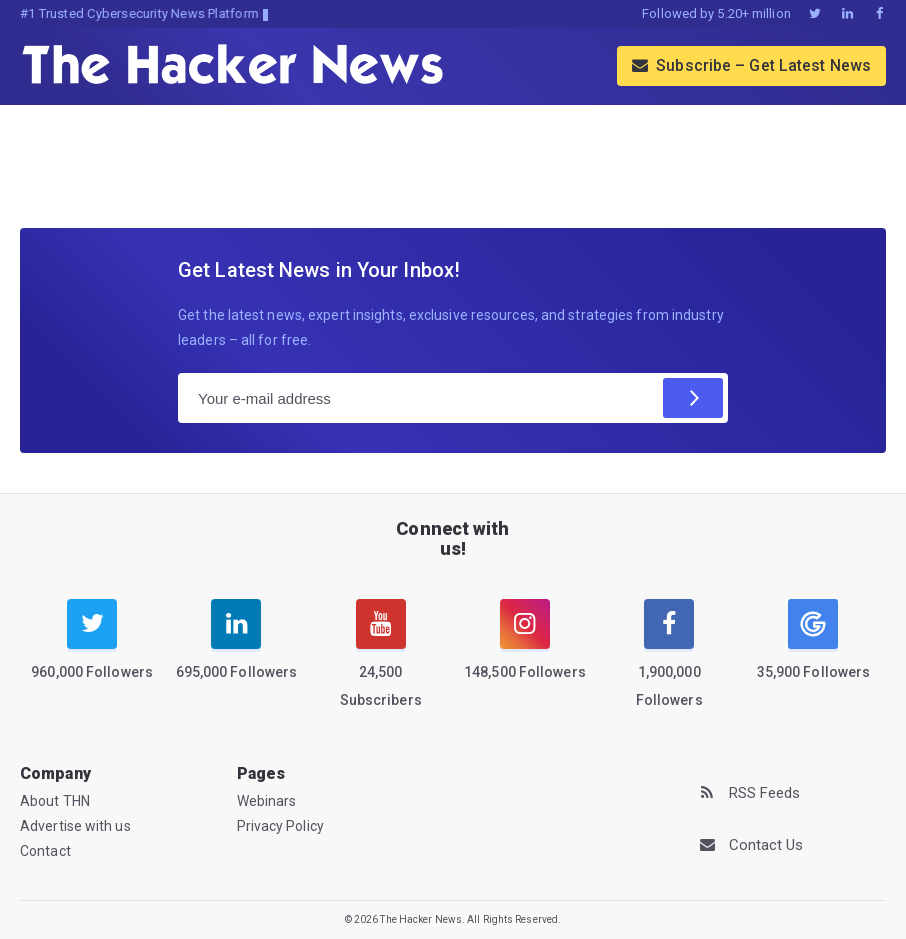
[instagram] (525, 652)
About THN (55, 801)
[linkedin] (236, 652)
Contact (45, 851)
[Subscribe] (693, 398)
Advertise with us (75, 826)
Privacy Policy (280, 826)
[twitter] (92, 652)
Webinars (267, 801)
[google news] (813, 643)
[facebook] (669, 665)
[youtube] (381, 665)
